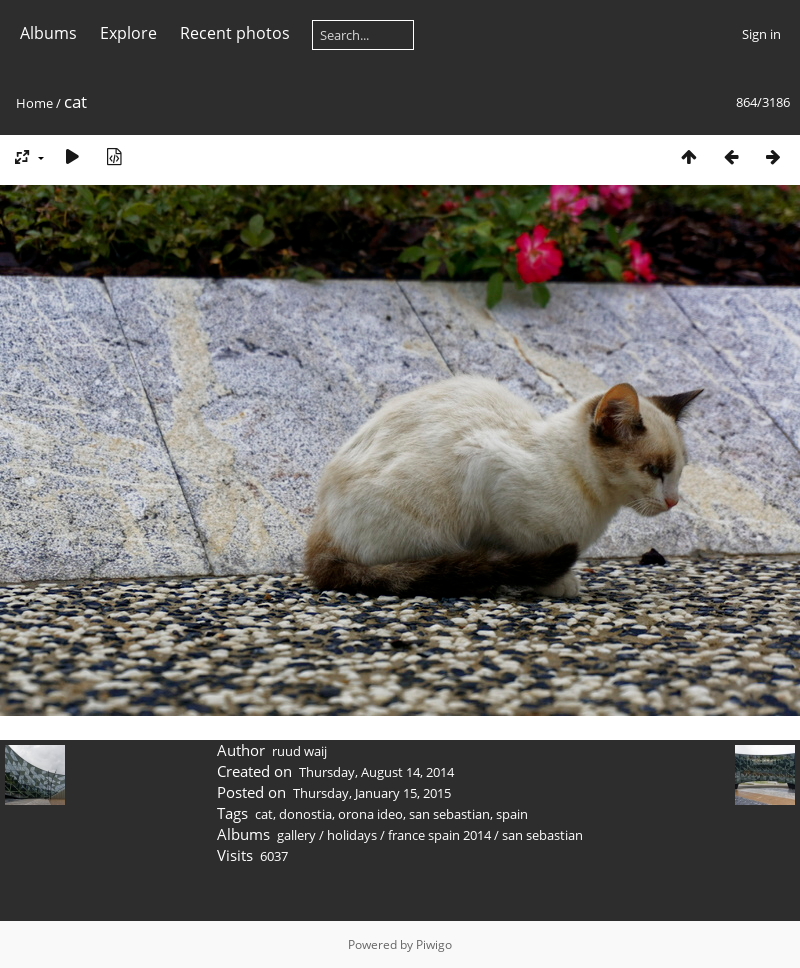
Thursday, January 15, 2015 (372, 793)
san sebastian (449, 814)
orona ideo (370, 814)
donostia (305, 814)
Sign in (761, 34)
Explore (128, 33)
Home (34, 103)
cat (264, 814)
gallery (296, 835)
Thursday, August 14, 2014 (376, 772)
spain (512, 814)
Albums (48, 33)
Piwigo (434, 944)
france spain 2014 (439, 835)
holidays (352, 835)
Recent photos (235, 33)
